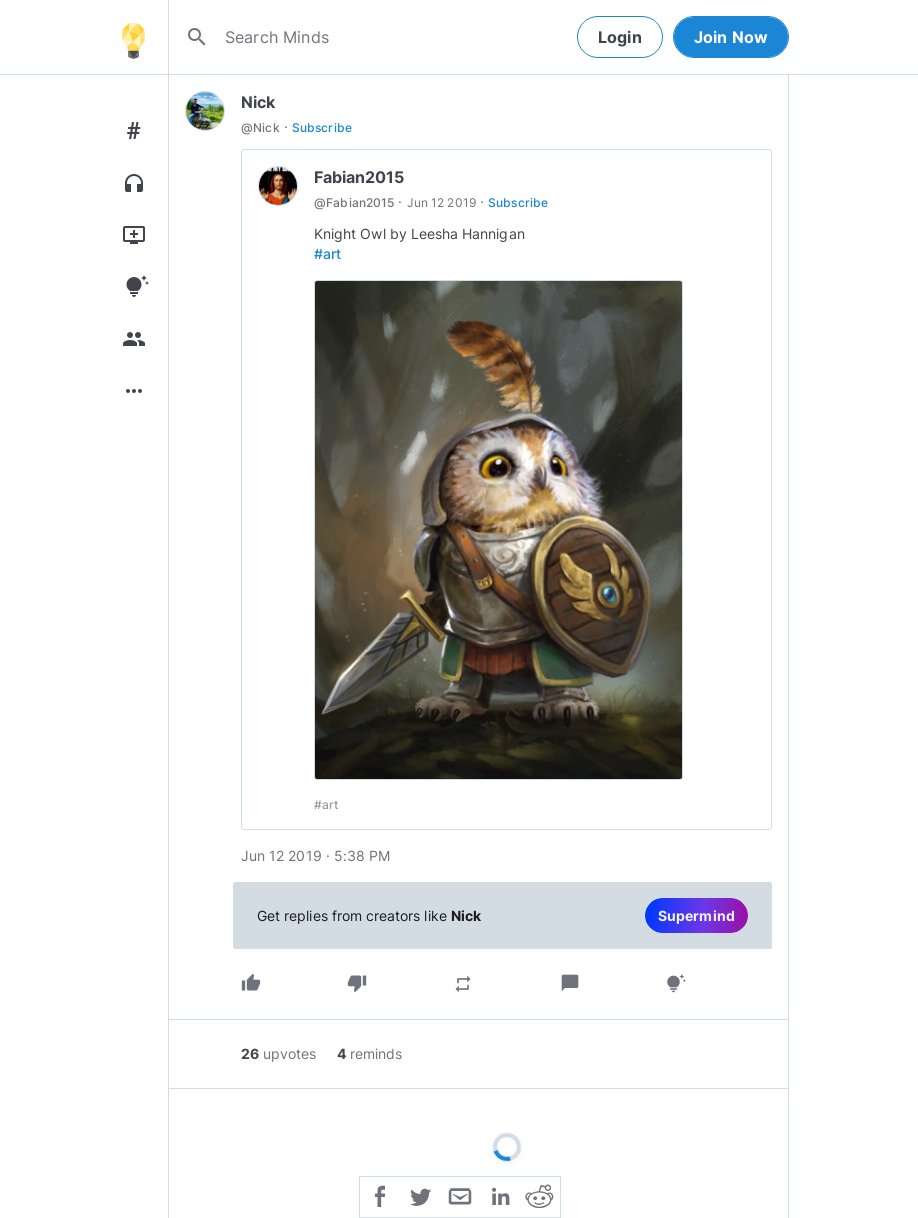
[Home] (133, 37)
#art (327, 253)
